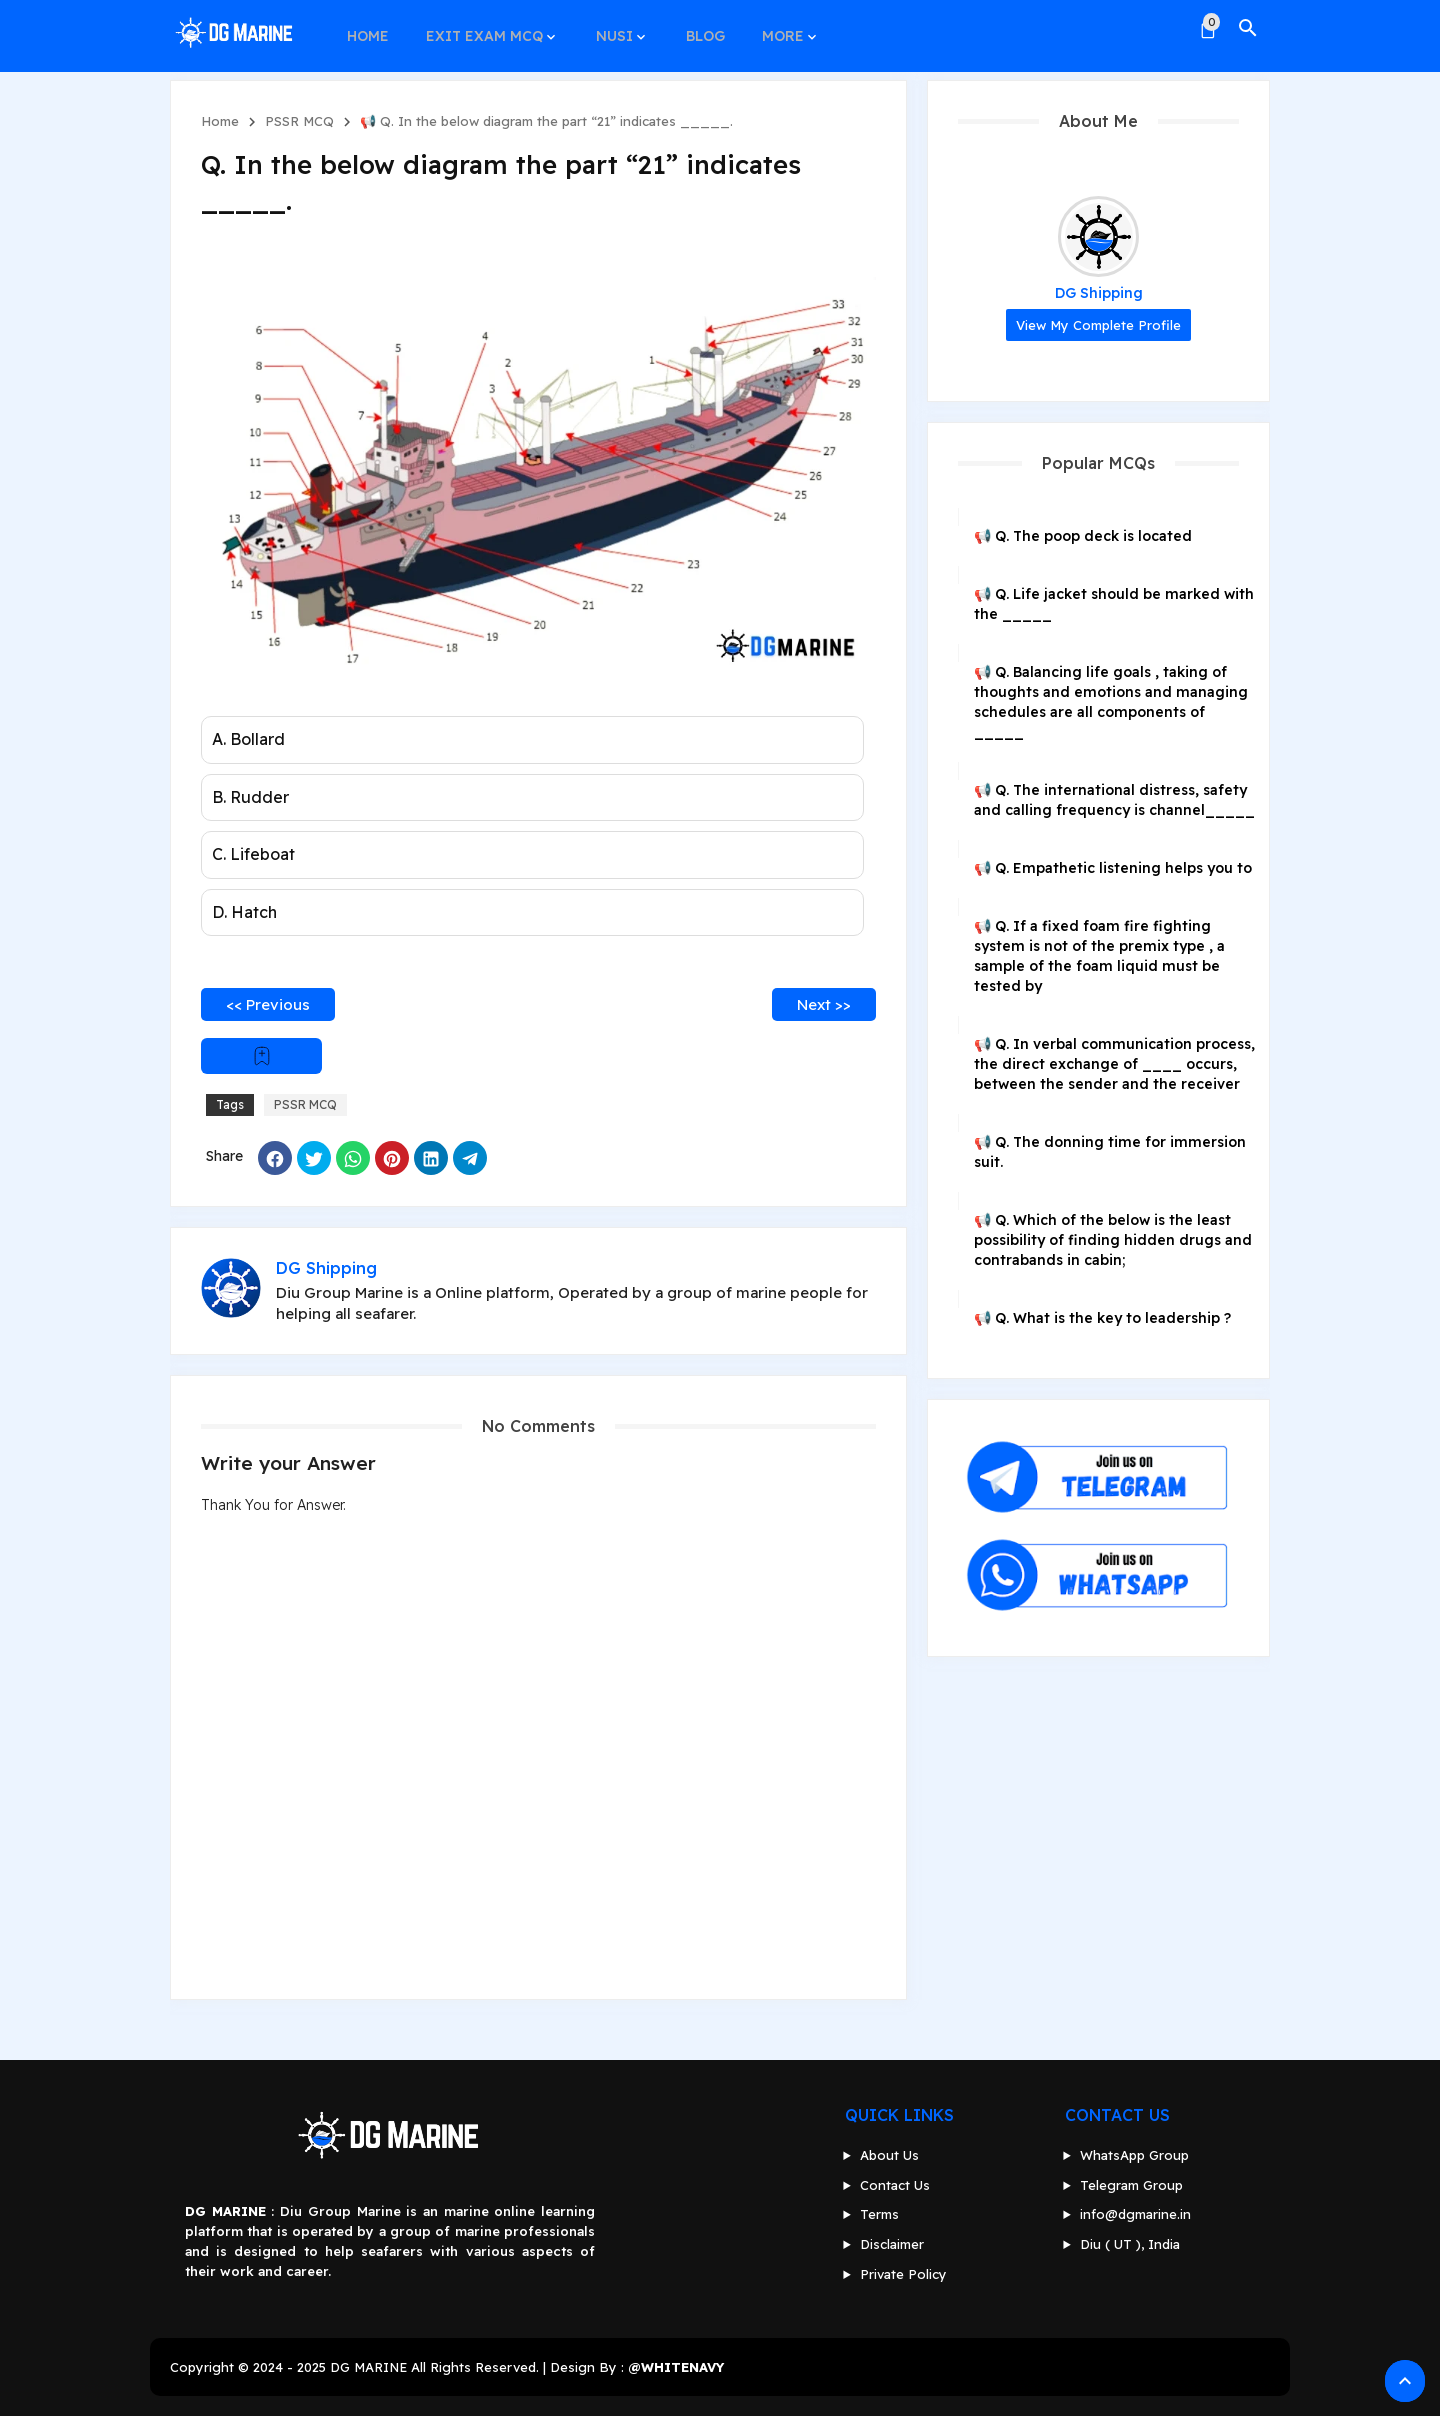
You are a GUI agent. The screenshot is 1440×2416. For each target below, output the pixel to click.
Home (220, 121)
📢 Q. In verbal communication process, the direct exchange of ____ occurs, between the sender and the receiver (1114, 1064)
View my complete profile (1098, 325)
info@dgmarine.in (1135, 2214)
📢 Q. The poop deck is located (1083, 536)
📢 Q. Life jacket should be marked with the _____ (1114, 604)
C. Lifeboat (253, 854)
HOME (366, 28)
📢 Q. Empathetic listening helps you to (1113, 868)
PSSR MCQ (299, 121)
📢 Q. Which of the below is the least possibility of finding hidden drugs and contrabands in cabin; (1113, 1240)
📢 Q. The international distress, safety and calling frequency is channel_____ (1114, 800)
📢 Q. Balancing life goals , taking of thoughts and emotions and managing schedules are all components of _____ (1111, 702)
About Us (889, 2155)
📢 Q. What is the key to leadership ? (1102, 1318)
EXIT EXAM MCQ (479, 28)
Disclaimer (892, 2244)
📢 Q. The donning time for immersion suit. (1110, 1152)
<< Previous (268, 1004)
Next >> (824, 1004)
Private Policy (903, 2274)
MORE (769, 28)
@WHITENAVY (676, 2367)
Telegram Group (1131, 2185)
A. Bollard (248, 739)
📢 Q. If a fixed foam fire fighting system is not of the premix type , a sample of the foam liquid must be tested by (1099, 956)
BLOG (694, 28)
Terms (879, 2214)
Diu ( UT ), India (1130, 2244)
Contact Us (895, 2185)
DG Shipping (1099, 293)
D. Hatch (244, 912)
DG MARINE (368, 2367)
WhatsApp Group (1134, 2155)
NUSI (606, 28)
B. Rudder (250, 797)
